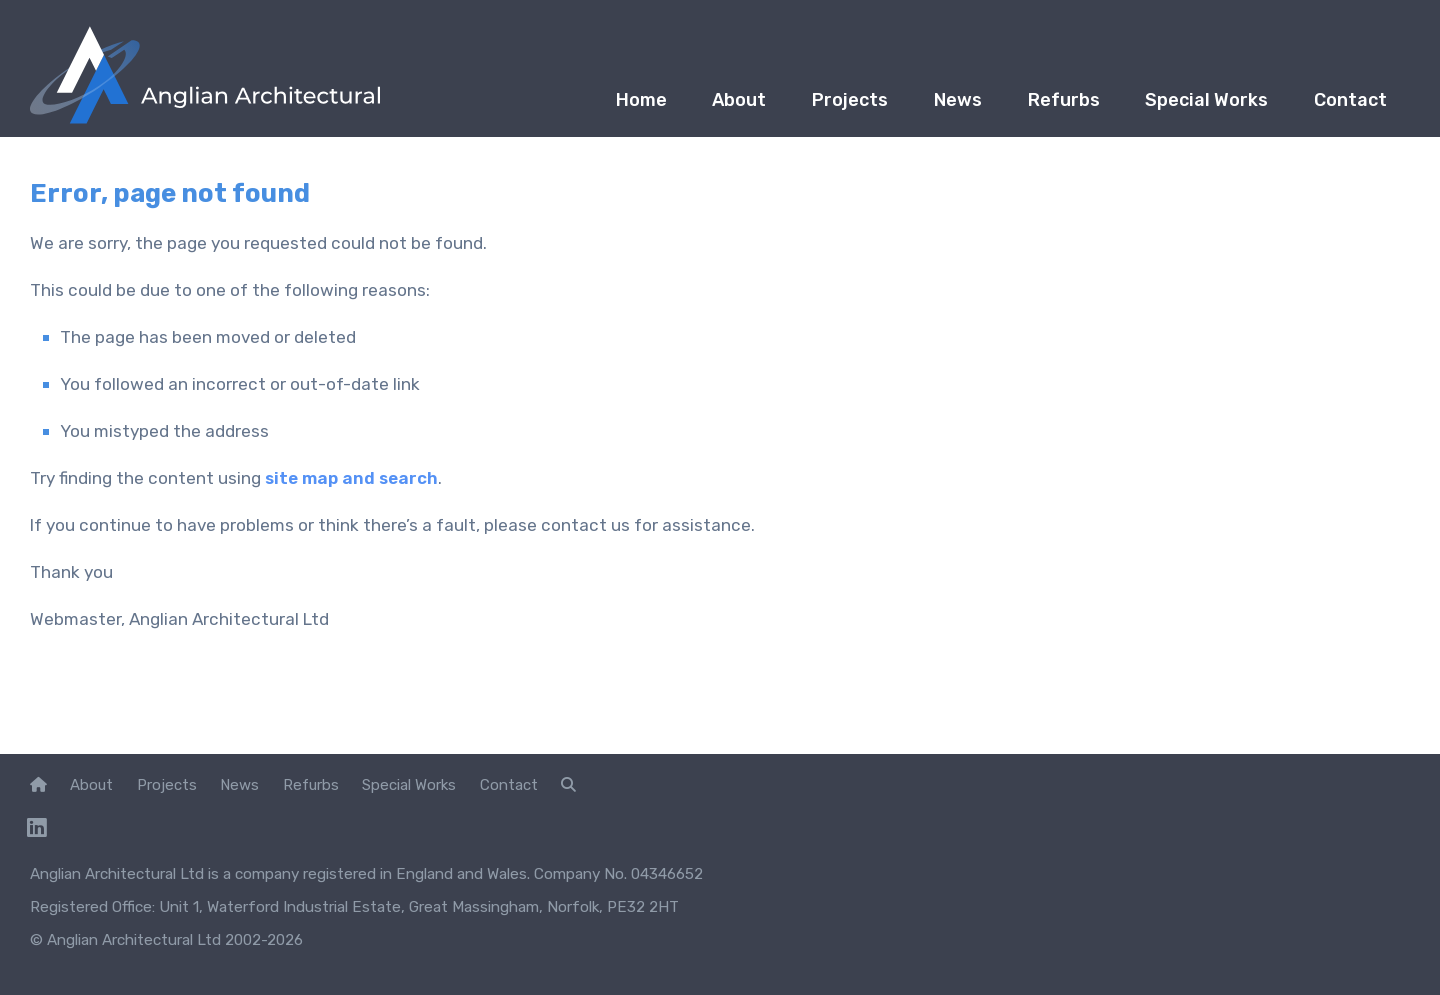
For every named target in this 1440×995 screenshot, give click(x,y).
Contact (1346, 106)
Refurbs (1043, 106)
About (694, 106)
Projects (813, 106)
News (929, 106)
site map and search (352, 478)
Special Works (1194, 106)
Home (587, 106)
